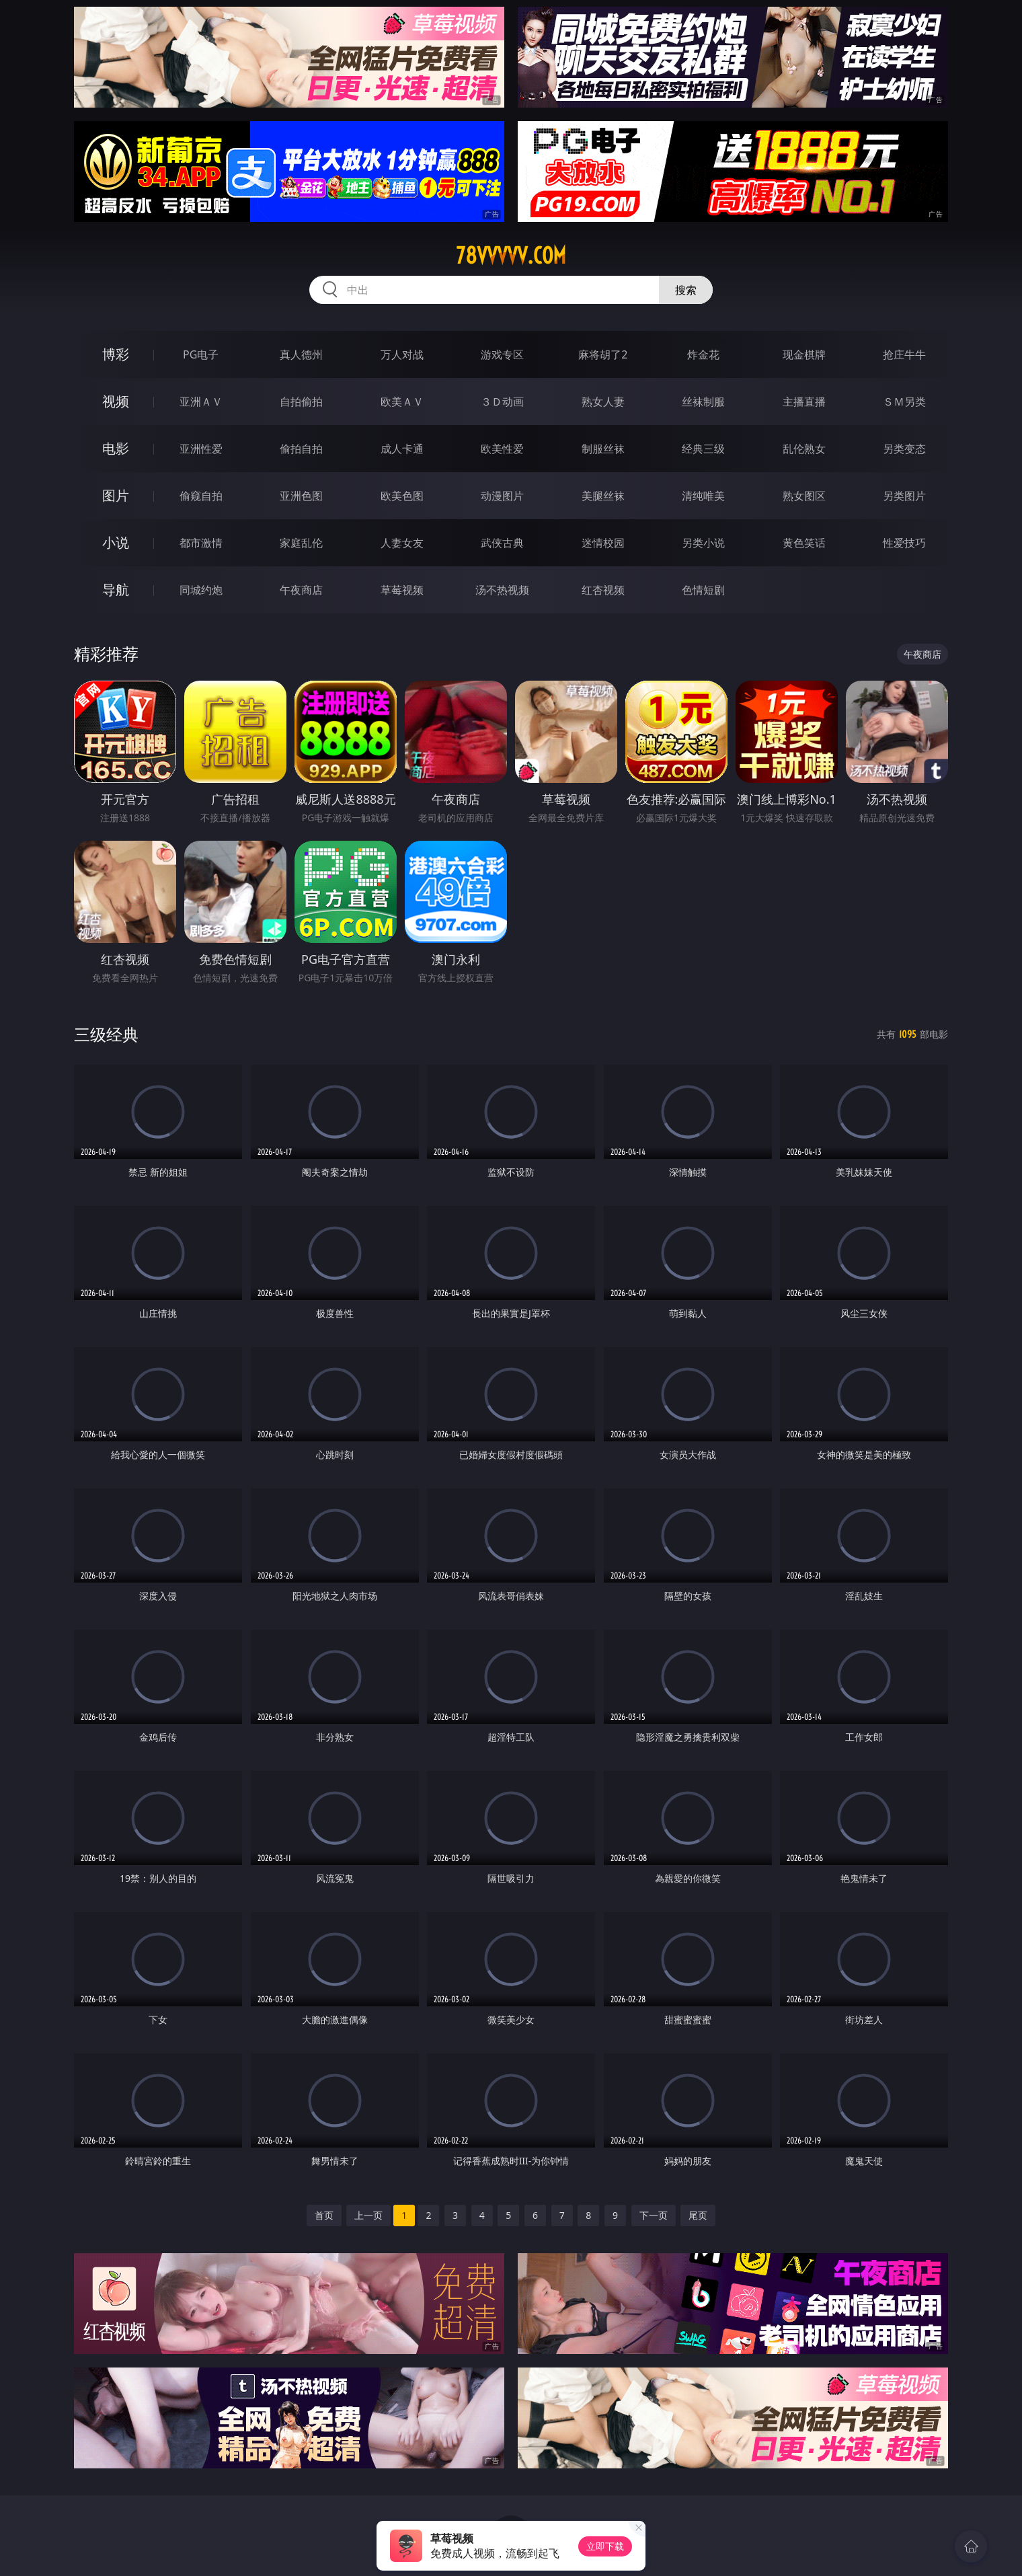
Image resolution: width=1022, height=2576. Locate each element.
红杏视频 (603, 589)
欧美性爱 (502, 448)
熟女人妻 (603, 401)
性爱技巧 (904, 542)
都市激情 (201, 542)
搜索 (686, 289)
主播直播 (804, 401)
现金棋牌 (804, 354)
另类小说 (703, 542)
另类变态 (904, 448)
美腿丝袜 (603, 495)
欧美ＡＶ (402, 401)
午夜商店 (301, 589)
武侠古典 (502, 542)
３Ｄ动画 (502, 401)
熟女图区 (804, 495)
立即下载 (605, 2546)
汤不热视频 (502, 589)
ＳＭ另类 (904, 401)
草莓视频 (402, 589)
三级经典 (106, 1034)
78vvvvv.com (511, 255)
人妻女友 (402, 542)
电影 (115, 448)
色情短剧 (703, 589)
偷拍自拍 (301, 448)
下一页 (653, 2215)
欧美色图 (402, 495)
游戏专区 (502, 354)
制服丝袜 (603, 448)
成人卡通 (402, 448)
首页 (324, 2215)
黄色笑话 (804, 542)
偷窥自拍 (201, 495)
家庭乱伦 (301, 542)
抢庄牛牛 (904, 354)
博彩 (115, 354)
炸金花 (703, 354)
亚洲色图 (301, 495)
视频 (115, 401)
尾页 (698, 2215)
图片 (115, 495)
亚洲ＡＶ (201, 401)
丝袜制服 (703, 401)
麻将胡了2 (602, 354)
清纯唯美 (703, 495)
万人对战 (402, 354)
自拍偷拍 (301, 401)
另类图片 (904, 495)
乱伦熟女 (804, 448)
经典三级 (703, 448)
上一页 (368, 2215)
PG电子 (201, 354)
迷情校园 (603, 542)
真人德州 (301, 354)
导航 (115, 589)
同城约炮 (201, 589)
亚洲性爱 (201, 448)
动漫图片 (502, 495)
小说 (115, 542)
